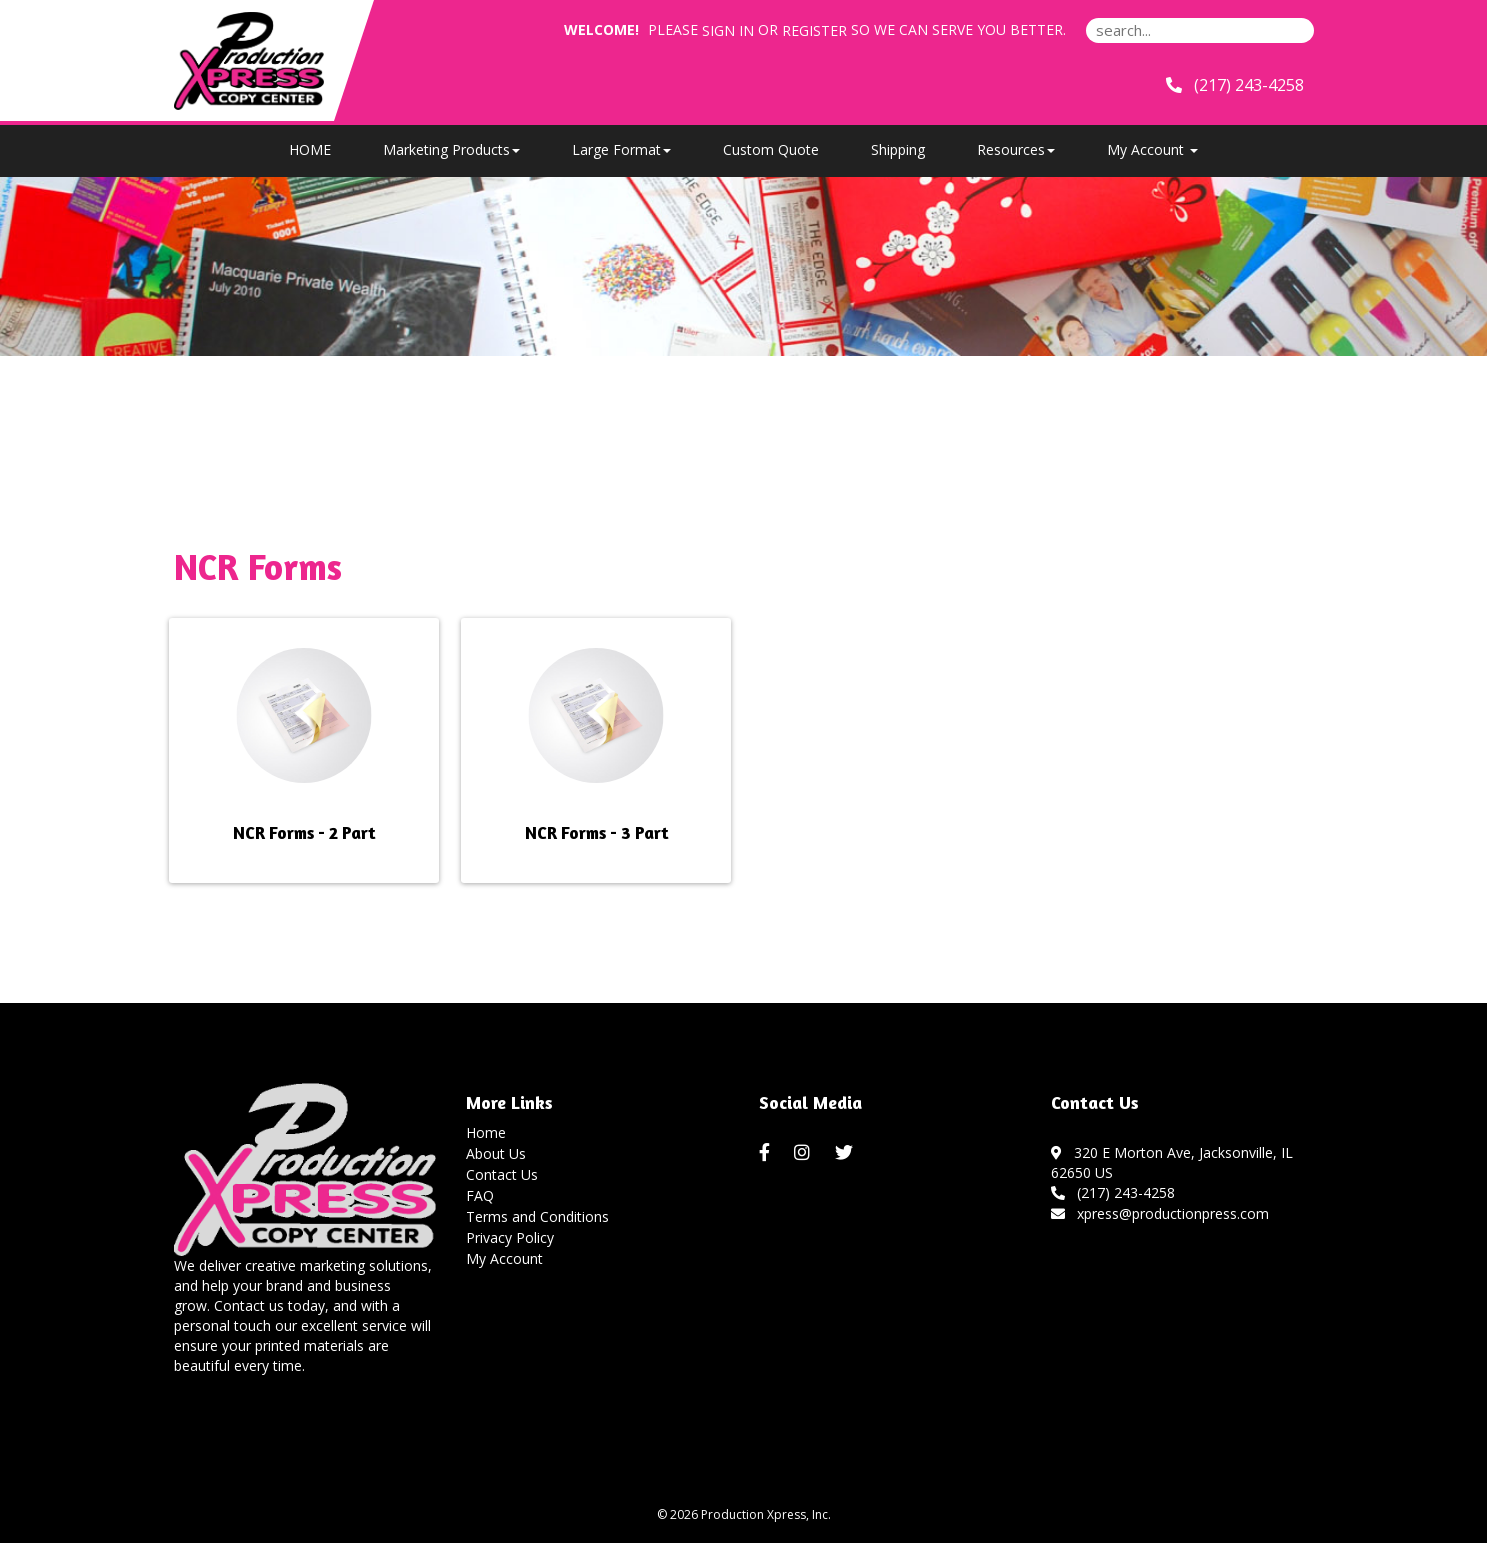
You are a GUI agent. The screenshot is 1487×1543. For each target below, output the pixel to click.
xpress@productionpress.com (1160, 1213)
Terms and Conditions (537, 1216)
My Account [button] (1152, 149)
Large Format (621, 149)
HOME (310, 149)
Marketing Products (451, 149)
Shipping (898, 149)
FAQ (480, 1195)
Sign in (728, 30)
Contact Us (502, 1174)
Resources (1016, 149)
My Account (504, 1258)
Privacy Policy (510, 1237)
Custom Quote (771, 149)
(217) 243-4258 (1113, 1192)
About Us (496, 1153)
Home (486, 1132)
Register (814, 30)
